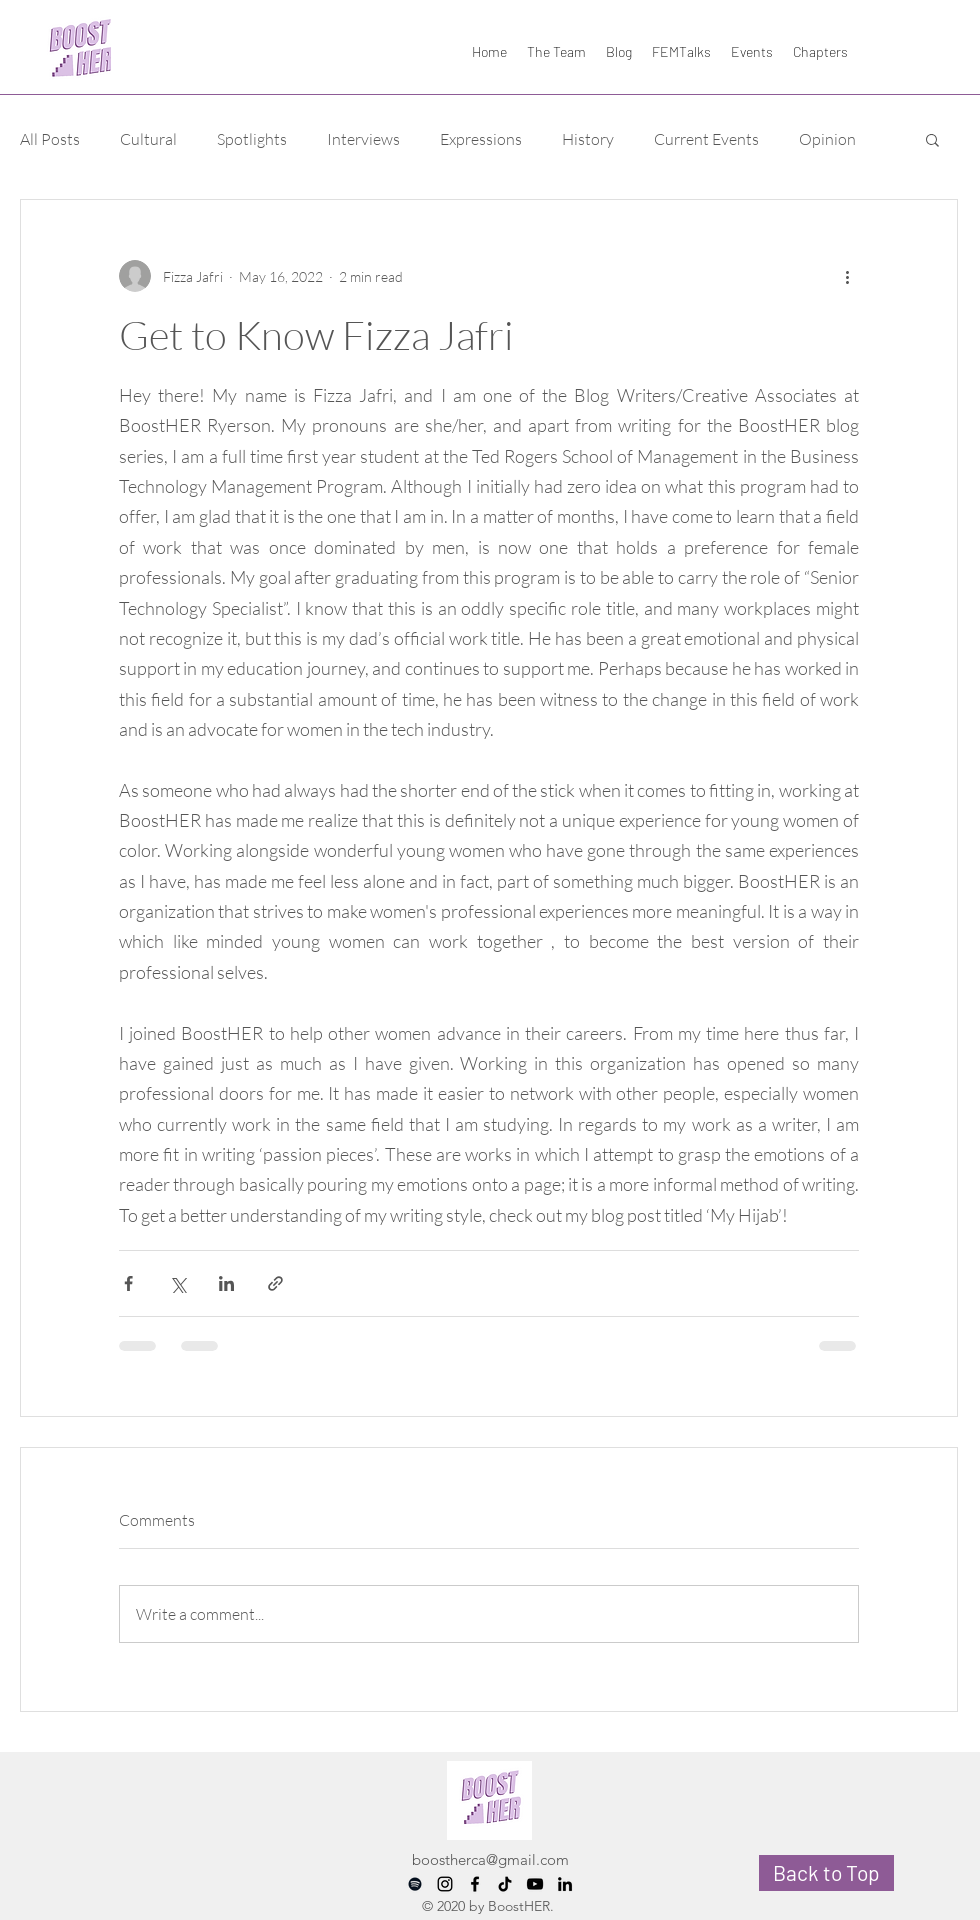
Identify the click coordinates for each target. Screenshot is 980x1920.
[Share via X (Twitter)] (177, 1283)
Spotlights (252, 139)
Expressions (481, 139)
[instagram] (445, 1884)
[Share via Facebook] (128, 1283)
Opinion (827, 139)
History (588, 139)
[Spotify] (415, 1884)
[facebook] (475, 1884)
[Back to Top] (826, 1873)
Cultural (148, 139)
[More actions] (847, 276)
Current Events (706, 139)
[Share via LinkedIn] (226, 1283)
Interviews (363, 139)
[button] (932, 139)
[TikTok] (505, 1884)
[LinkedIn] (565, 1884)
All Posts (50, 139)
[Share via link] (275, 1283)
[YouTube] (535, 1884)
